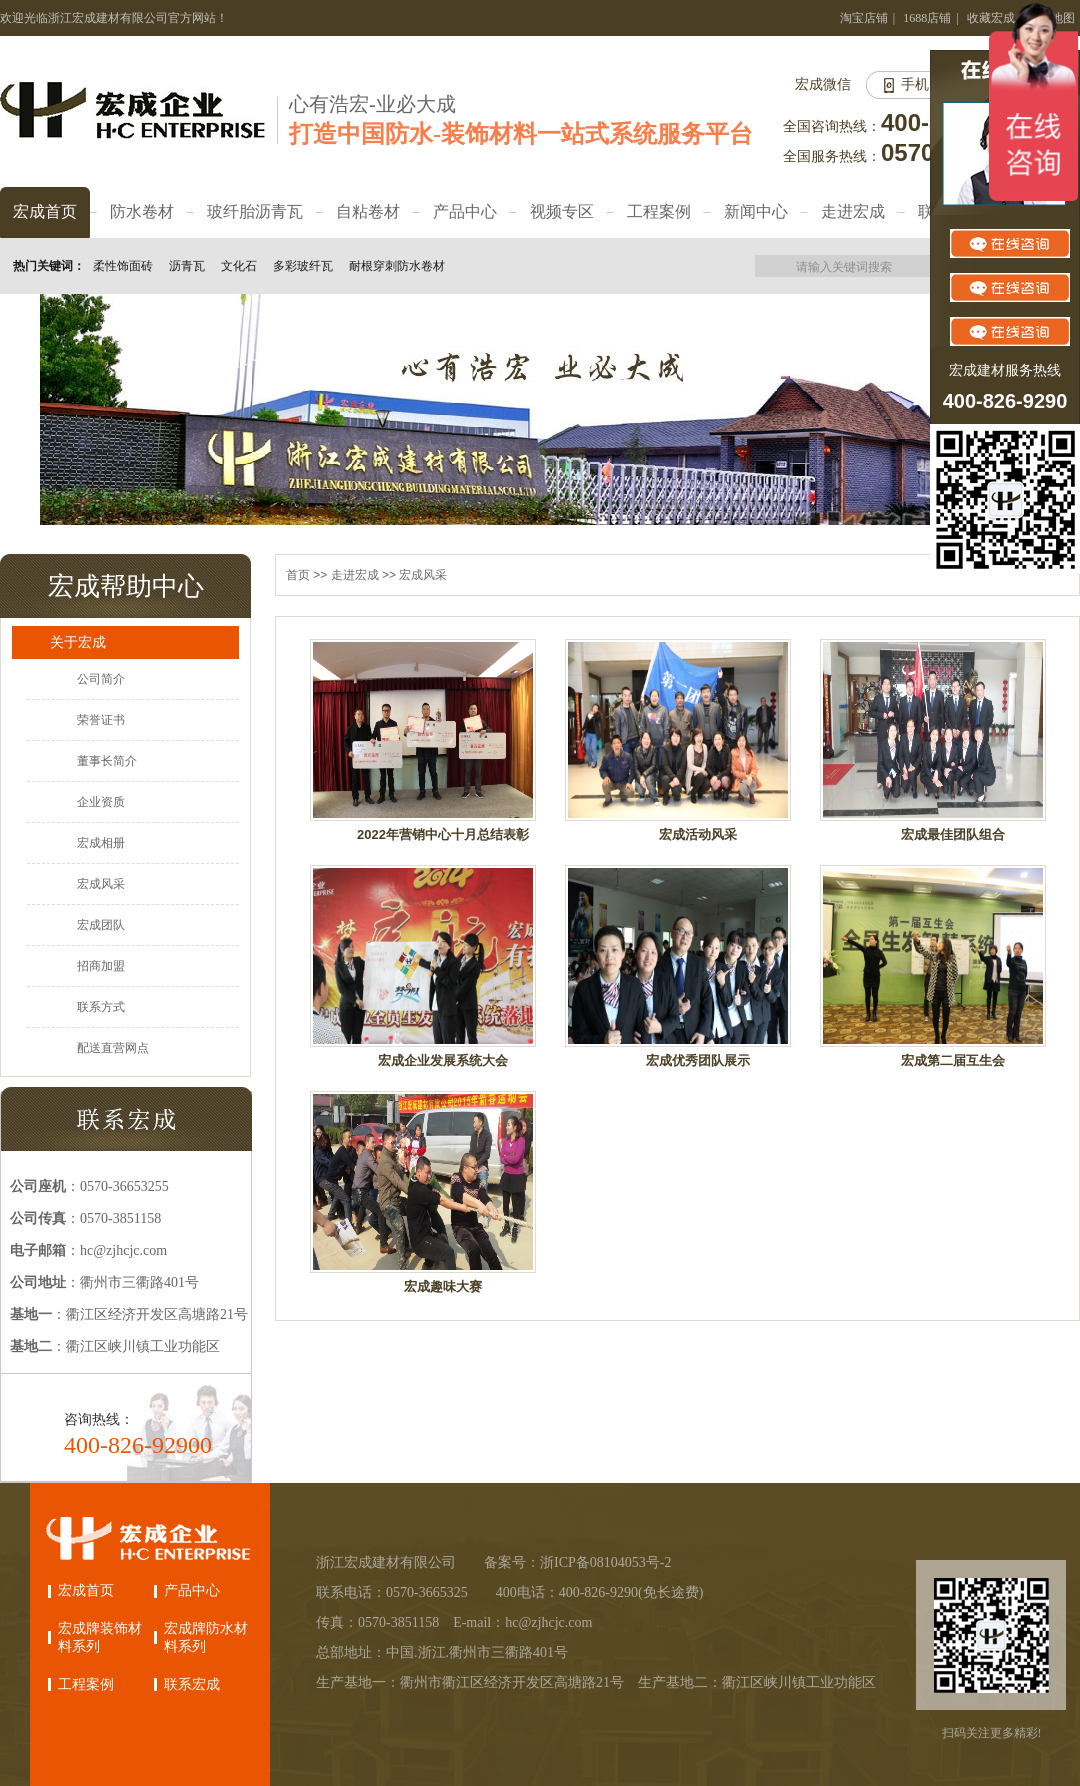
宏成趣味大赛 (443, 1286)
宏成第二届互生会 (953, 1060)
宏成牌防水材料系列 (206, 1637)
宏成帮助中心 (126, 586)
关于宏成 (78, 642)
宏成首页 (86, 1590)
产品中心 (192, 1590)
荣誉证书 (101, 720)
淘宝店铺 (864, 18)
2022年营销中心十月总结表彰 (443, 834)
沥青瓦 (187, 266)
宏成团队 (101, 925)
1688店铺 (927, 18)
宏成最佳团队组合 (953, 834)
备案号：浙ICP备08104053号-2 (577, 1562)
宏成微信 (823, 84)
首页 (298, 575)
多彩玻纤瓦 (303, 266)
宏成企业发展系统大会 (443, 1060)
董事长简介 (107, 761)
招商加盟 (101, 966)
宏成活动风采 (698, 834)
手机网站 (929, 84)
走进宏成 (355, 575)
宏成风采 (101, 884)
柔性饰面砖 (123, 266)
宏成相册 (101, 843)
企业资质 (101, 802)
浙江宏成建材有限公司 (386, 1562)
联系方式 (101, 1007)
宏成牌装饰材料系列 (100, 1637)
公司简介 (101, 679)
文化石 (239, 266)
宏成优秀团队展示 (698, 1060)
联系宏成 (192, 1684)
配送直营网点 (113, 1048)
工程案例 (86, 1684)
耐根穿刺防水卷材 (397, 266)
